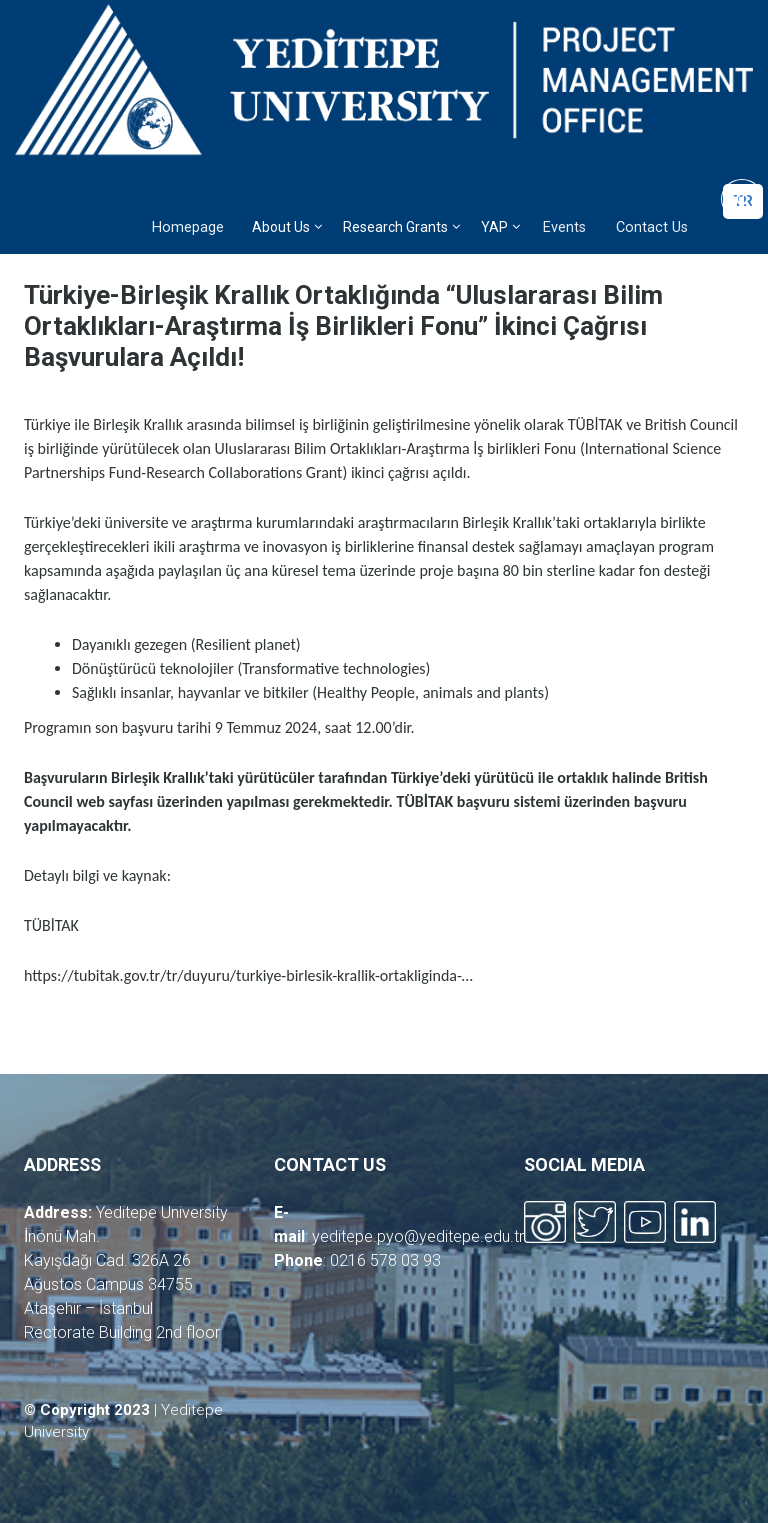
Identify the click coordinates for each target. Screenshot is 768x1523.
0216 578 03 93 (385, 1260)
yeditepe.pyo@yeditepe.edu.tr (418, 1236)
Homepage (188, 227)
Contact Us (652, 227)
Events (564, 227)
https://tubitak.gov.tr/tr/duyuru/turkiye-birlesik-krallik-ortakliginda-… (248, 975)
